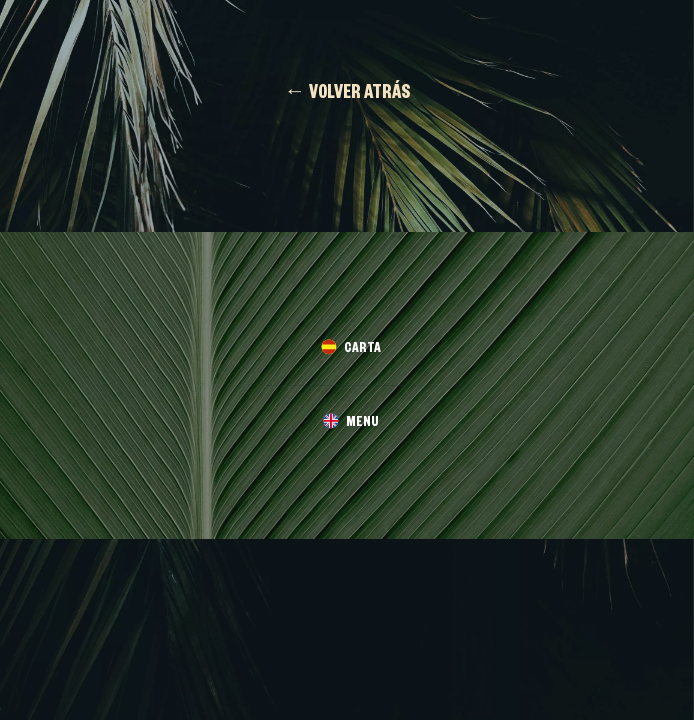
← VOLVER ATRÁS (347, 95)
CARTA (362, 350)
